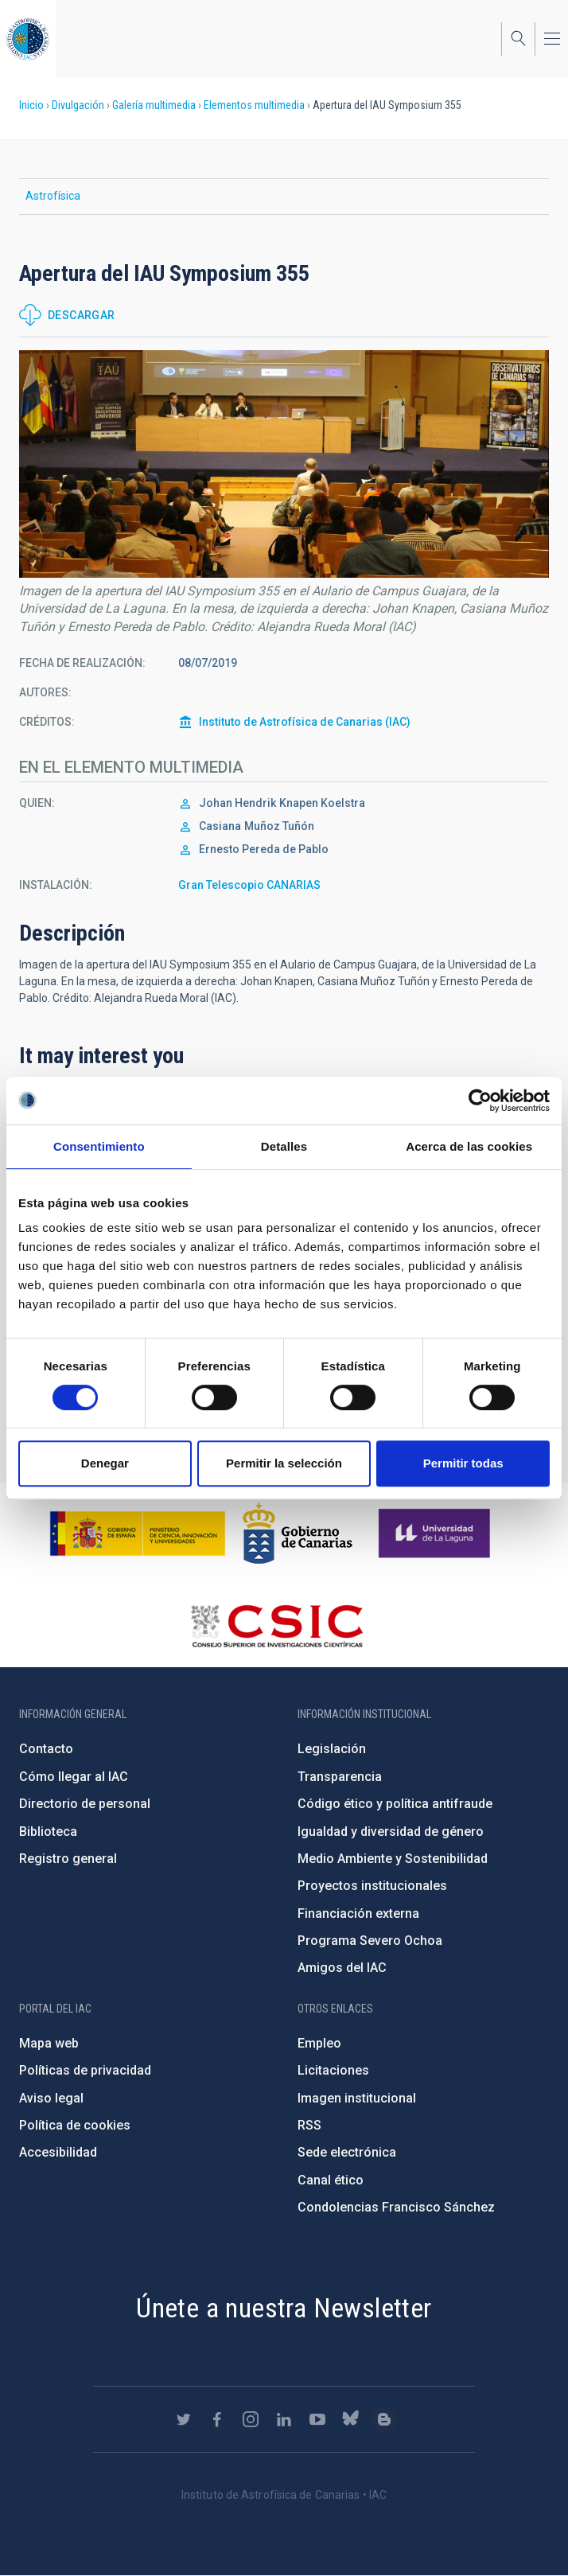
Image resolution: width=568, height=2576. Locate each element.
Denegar (105, 1463)
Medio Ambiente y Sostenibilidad (393, 1858)
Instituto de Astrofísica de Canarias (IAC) (304, 721)
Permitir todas (463, 1463)
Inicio (31, 105)
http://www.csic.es (276, 1626)
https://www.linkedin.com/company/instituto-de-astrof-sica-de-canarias (284, 2419)
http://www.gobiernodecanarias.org (297, 1533)
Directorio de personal (84, 1803)
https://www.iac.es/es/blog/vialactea (384, 2419)
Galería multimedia (154, 105)
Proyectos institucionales (372, 1885)
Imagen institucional (357, 2098)
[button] (284, 463)
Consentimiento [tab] (99, 1146)
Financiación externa (358, 1913)
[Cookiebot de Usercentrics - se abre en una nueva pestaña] (480, 1101)
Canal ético (331, 2180)
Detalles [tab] (284, 1146)
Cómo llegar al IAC (73, 1776)
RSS (309, 2125)
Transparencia (340, 1776)
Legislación (332, 1748)
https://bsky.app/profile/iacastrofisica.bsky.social (351, 2419)
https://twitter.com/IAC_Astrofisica (183, 2419)
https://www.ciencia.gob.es (137, 1533)
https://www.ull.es (436, 1533)
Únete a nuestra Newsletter (283, 2308)
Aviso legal (51, 2098)
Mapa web (49, 2043)
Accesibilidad (58, 2152)
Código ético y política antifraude (395, 1803)
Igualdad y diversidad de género (391, 1831)
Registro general (68, 1858)
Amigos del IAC (342, 1967)
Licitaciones (333, 2070)
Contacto (46, 1748)
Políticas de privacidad (85, 2070)
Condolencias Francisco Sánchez (396, 2207)
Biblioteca (48, 1831)
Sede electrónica (347, 2152)
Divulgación (78, 105)
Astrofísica (52, 195)
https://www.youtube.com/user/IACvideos (317, 2419)
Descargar (81, 315)
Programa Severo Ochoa (370, 1940)
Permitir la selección (284, 1463)
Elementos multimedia (254, 105)
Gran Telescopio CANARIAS (249, 885)
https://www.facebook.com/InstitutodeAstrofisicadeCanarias (217, 2419)
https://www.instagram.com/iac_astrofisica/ (250, 2419)
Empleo (319, 2043)
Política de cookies (74, 2125)
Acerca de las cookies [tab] (469, 1146)
